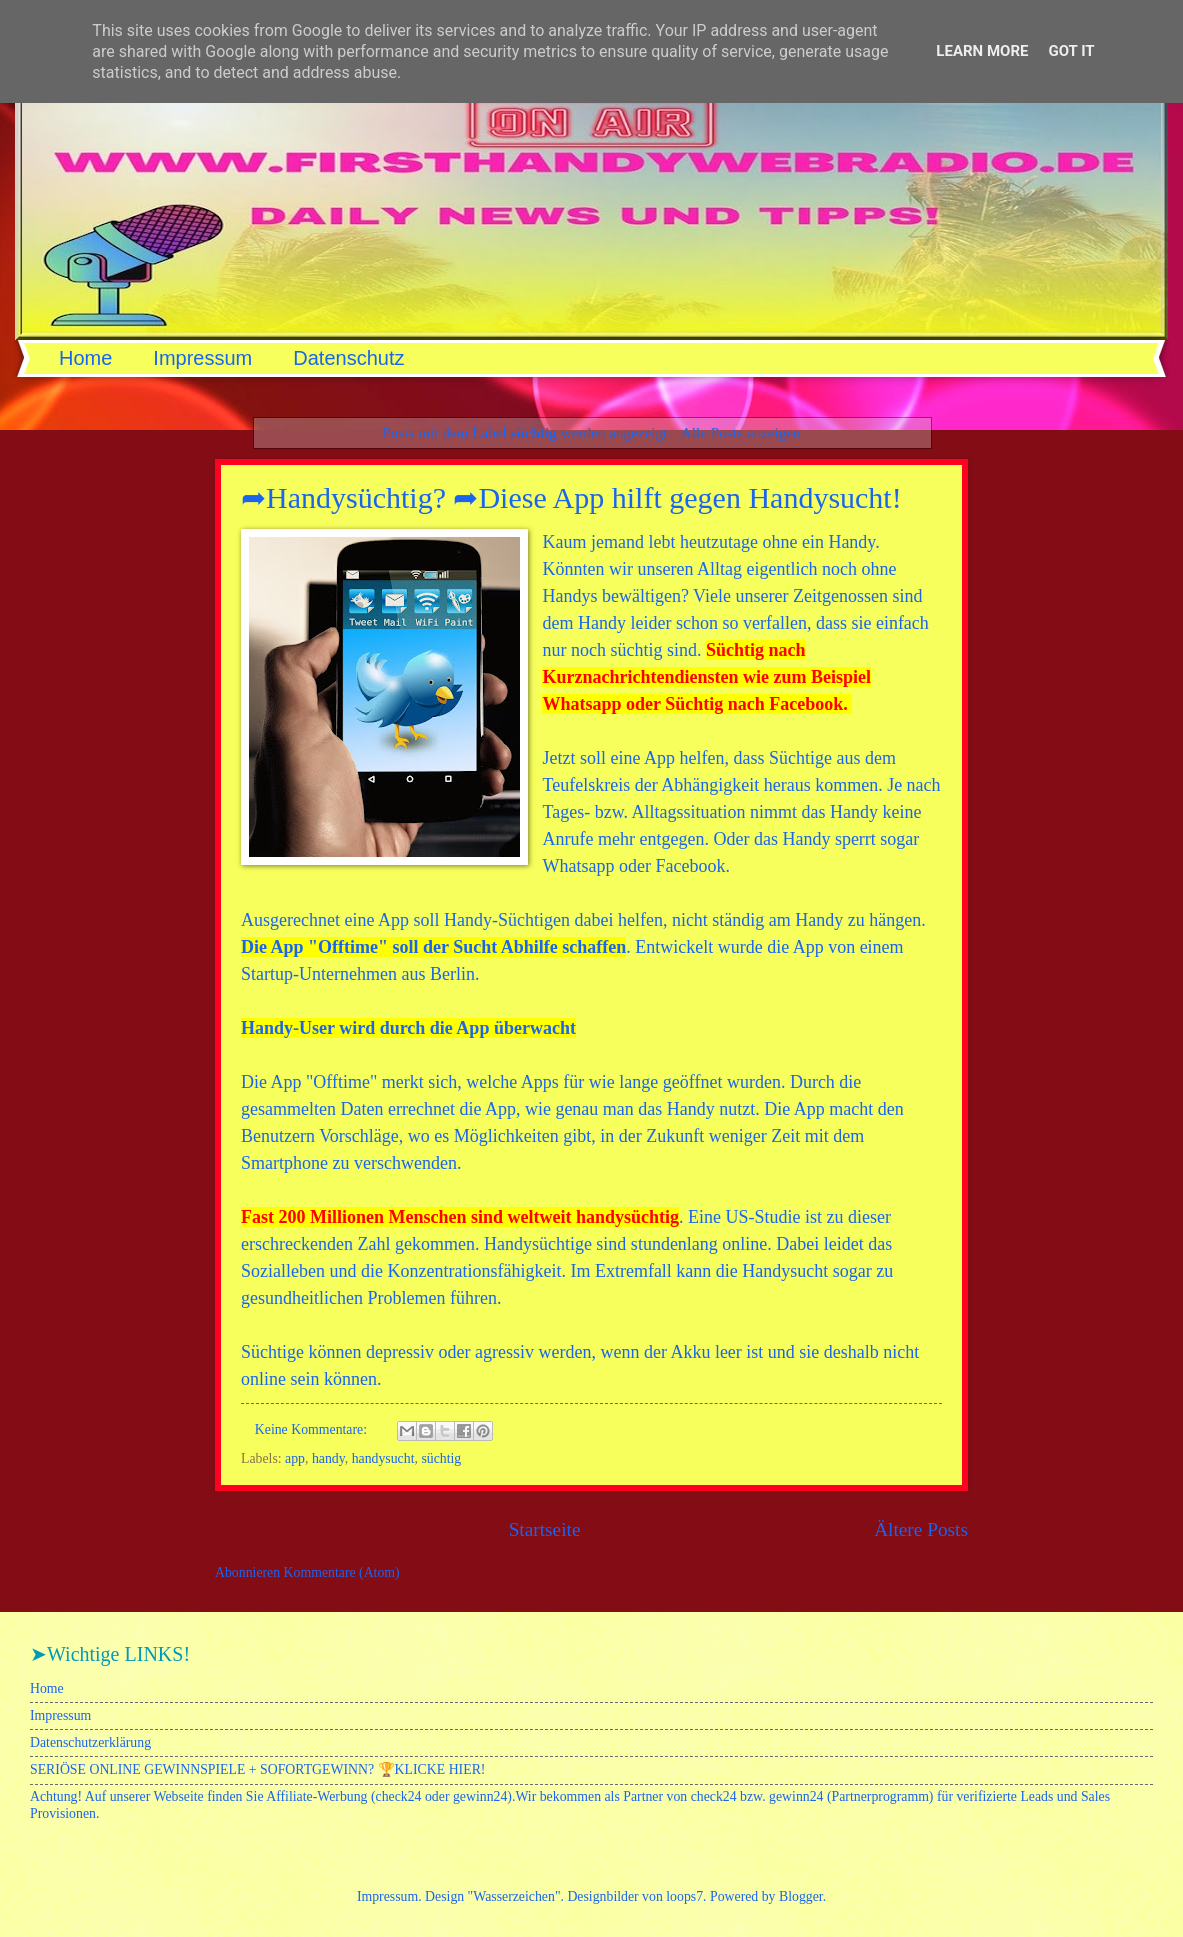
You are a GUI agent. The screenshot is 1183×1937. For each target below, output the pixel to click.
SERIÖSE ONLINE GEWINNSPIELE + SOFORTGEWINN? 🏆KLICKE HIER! (257, 1769)
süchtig (441, 1458)
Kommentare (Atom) (342, 1572)
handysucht (383, 1458)
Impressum (202, 358)
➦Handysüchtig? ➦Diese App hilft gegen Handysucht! (571, 497)
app (295, 1458)
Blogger (801, 1896)
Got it (1071, 51)
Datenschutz (348, 358)
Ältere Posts (921, 1529)
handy (328, 1458)
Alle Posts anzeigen (741, 432)
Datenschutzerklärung (90, 1742)
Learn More (982, 51)
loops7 (684, 1896)
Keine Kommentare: (313, 1429)
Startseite (545, 1529)
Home (85, 358)
